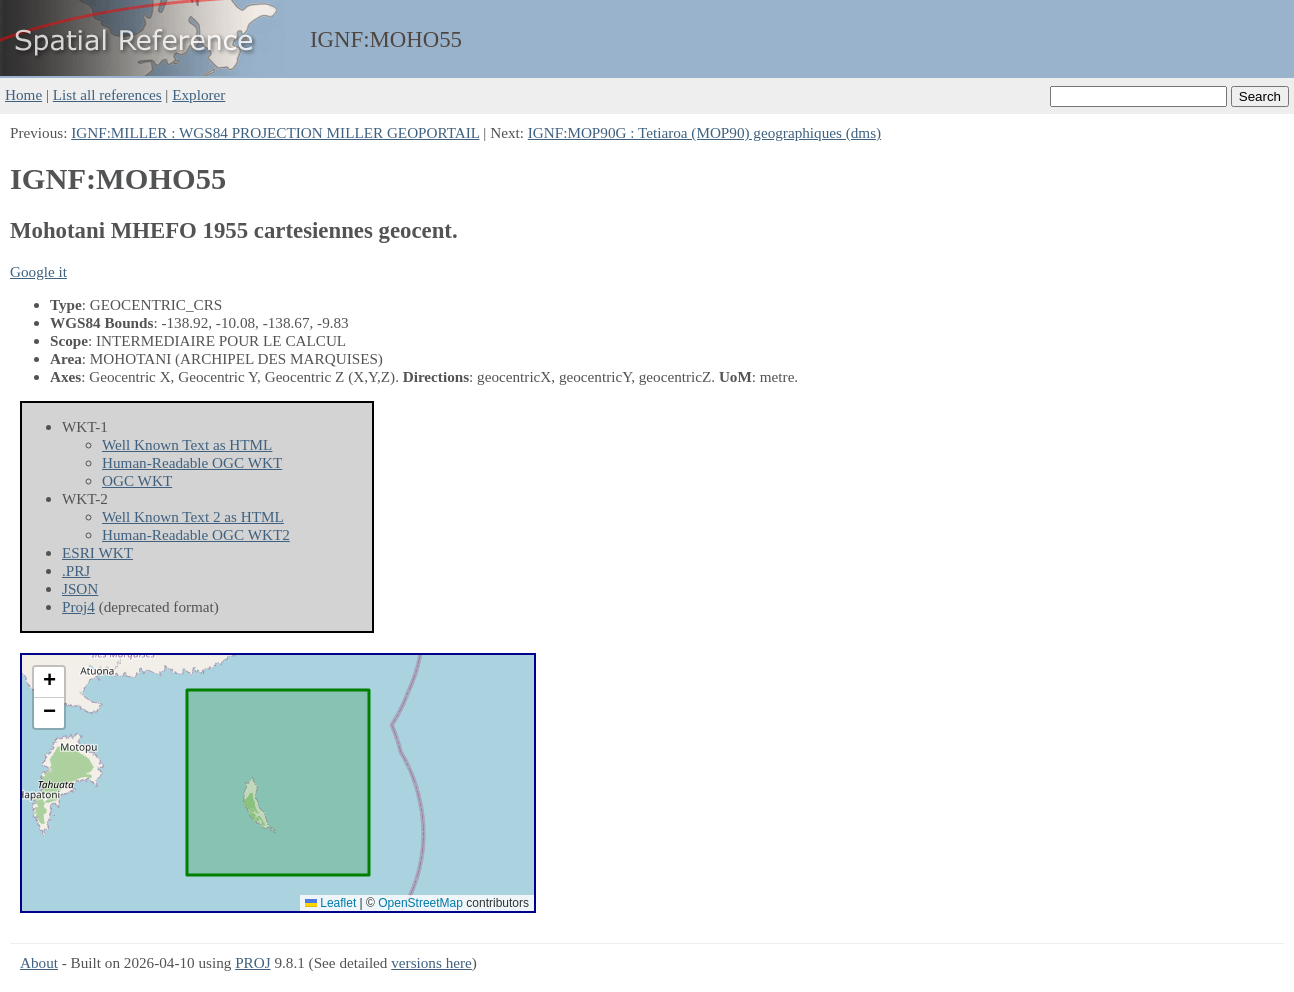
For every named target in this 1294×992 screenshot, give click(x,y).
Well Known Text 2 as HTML (193, 516)
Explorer (198, 94)
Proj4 (78, 606)
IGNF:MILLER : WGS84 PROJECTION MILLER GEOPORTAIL (275, 132)
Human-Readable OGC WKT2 (196, 534)
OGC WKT (137, 480)
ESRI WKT (97, 552)
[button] (49, 682)
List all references (107, 94)
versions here (431, 962)
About (39, 962)
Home (23, 94)
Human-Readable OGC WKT (192, 462)
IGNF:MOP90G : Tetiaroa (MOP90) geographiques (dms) (704, 132)
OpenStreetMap (420, 903)
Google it (38, 271)
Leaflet (330, 903)
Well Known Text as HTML (187, 444)
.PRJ (76, 570)
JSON (80, 588)
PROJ (252, 962)
